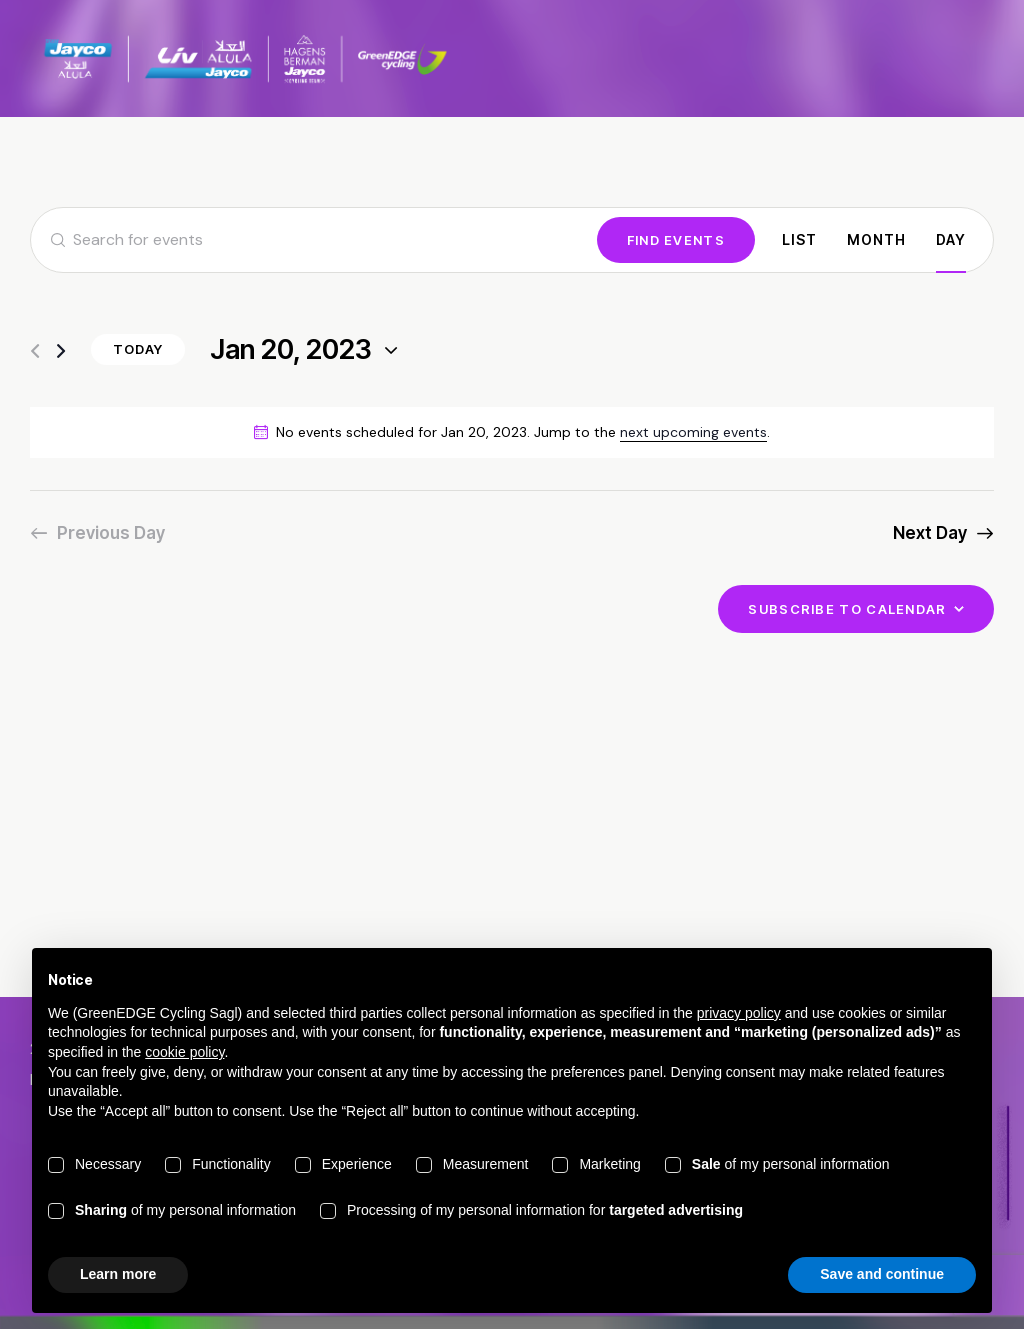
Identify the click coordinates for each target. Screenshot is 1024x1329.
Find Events (676, 240)
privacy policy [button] (739, 1013)
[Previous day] (35, 351)
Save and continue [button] (882, 1274)
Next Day (930, 533)
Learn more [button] (118, 1274)
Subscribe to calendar (847, 609)
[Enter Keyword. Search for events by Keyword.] (314, 240)
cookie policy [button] (184, 1052)
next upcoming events (693, 432)
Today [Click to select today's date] (138, 349)
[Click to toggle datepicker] (291, 350)
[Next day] (61, 351)
